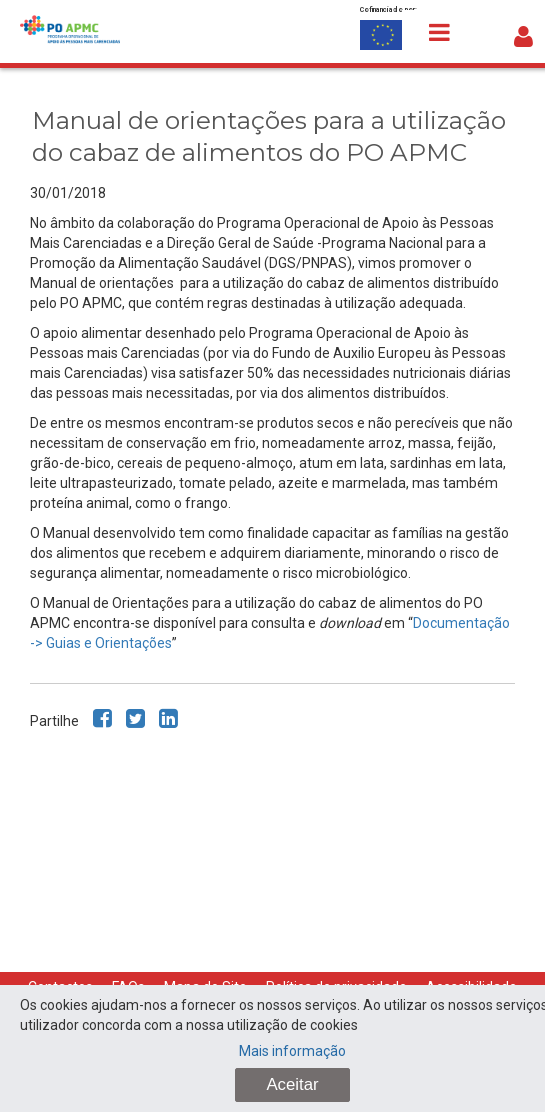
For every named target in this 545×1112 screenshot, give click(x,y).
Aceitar (292, 1084)
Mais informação (292, 1051)
